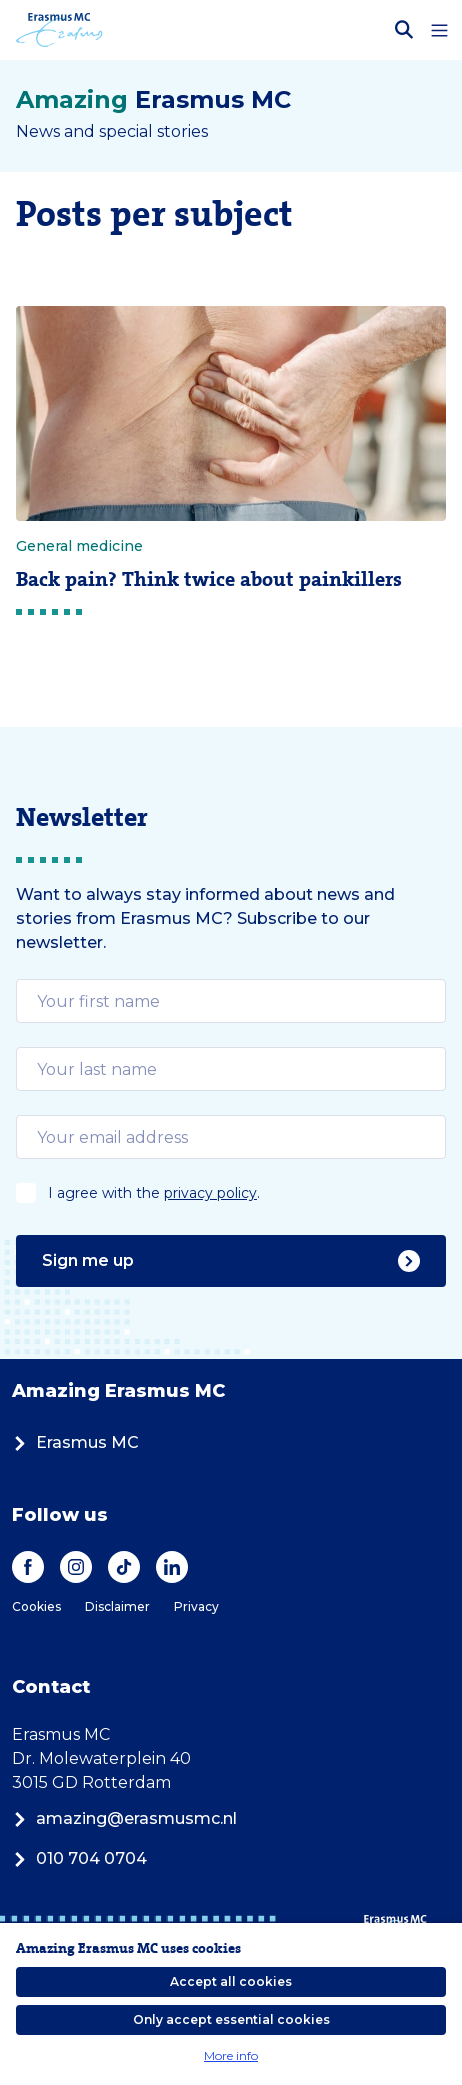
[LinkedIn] (172, 1567)
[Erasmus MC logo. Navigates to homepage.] (59, 30)
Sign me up (231, 1261)
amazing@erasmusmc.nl (124, 1818)
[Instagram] (76, 1567)
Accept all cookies (231, 1981)
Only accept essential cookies (231, 2019)
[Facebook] (28, 1567)
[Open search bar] (404, 30)
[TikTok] (124, 1567)
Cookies (36, 1606)
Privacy (196, 1606)
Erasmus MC (75, 1442)
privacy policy (210, 1193)
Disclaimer (117, 1606)
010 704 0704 (79, 1858)
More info (231, 2055)
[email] (231, 1001)
